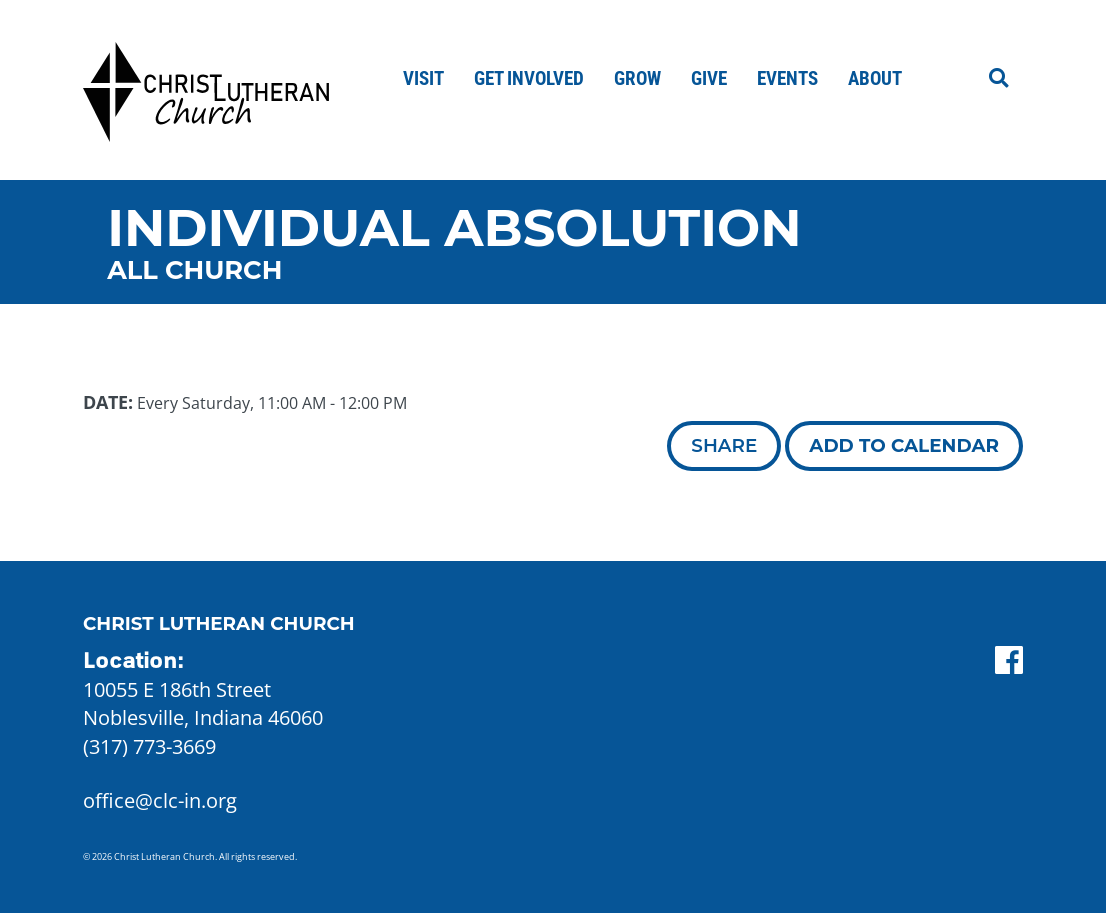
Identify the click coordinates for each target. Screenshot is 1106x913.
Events (787, 78)
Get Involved (529, 78)
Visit (423, 78)
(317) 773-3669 (149, 746)
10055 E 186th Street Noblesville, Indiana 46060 (203, 704)
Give (709, 78)
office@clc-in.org (160, 800)
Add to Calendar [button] (904, 445)
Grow (637, 78)
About (875, 78)
